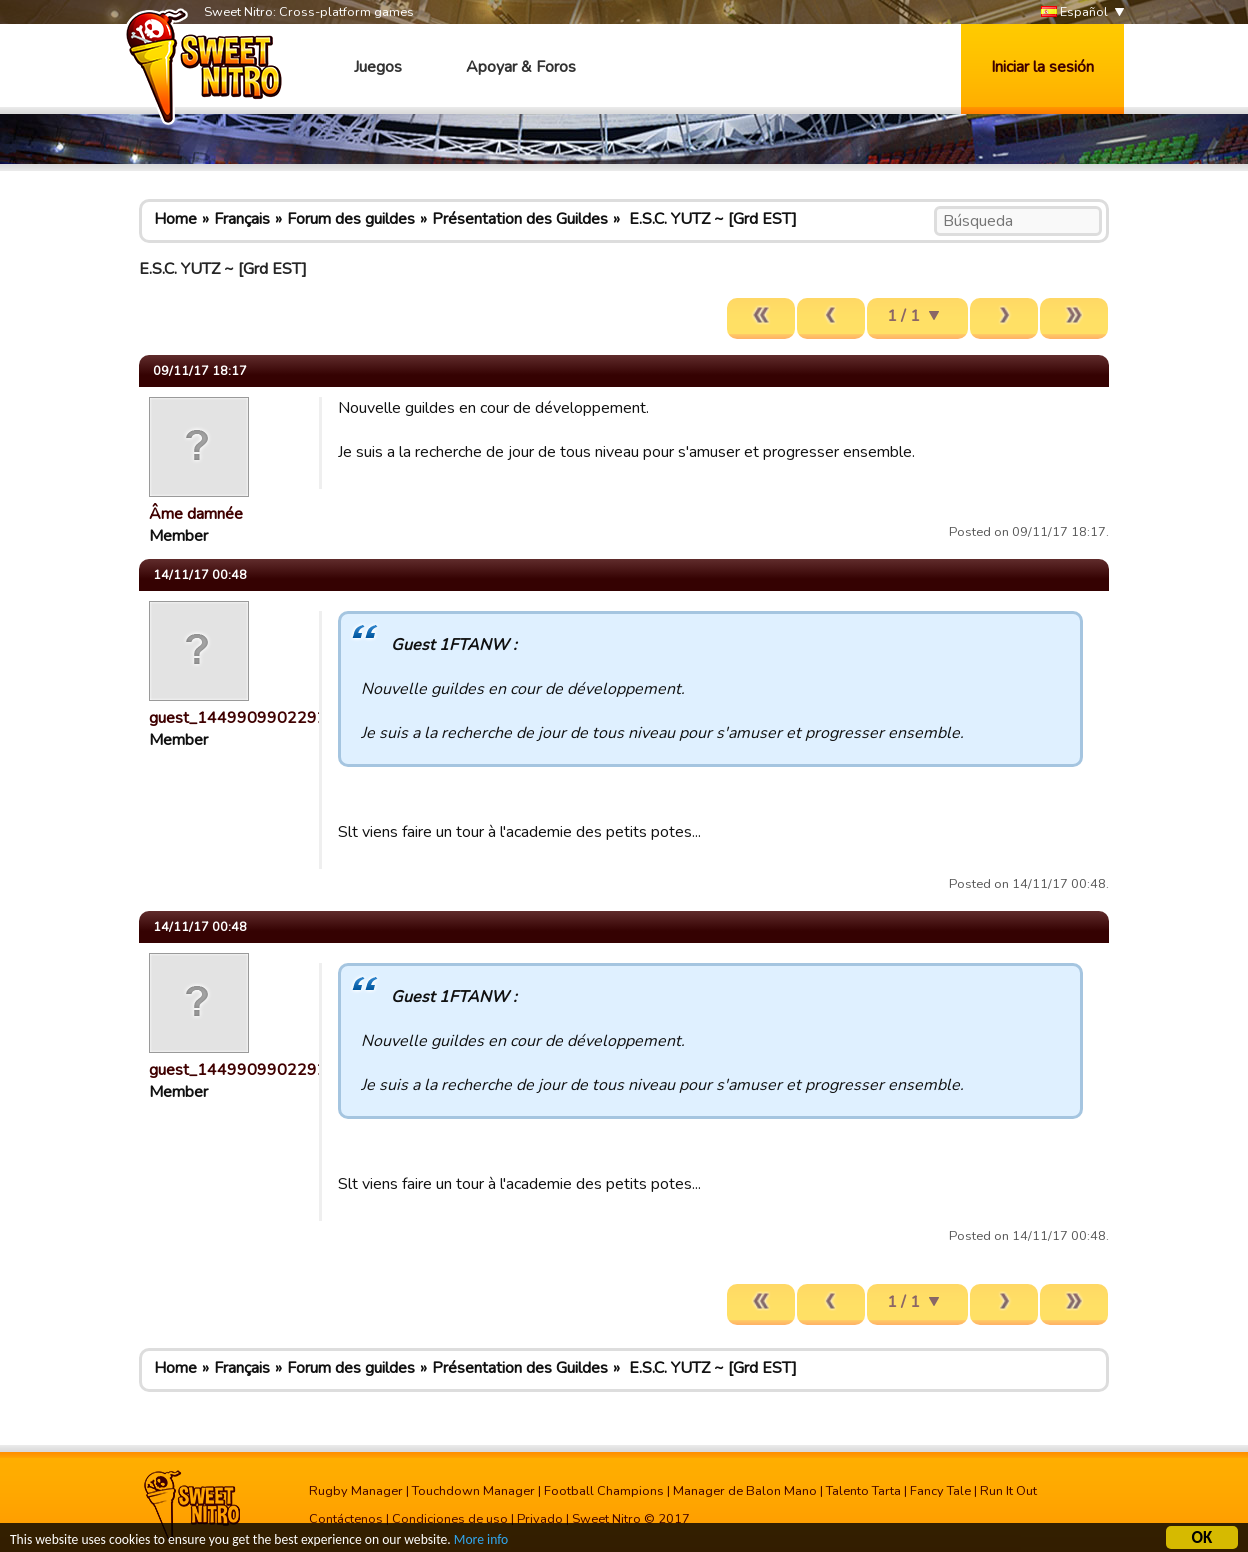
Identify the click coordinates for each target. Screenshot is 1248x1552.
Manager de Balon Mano (745, 1491)
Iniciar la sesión (1042, 67)
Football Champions (604, 1491)
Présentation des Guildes (520, 219)
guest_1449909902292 (238, 718)
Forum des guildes (351, 219)
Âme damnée (196, 514)
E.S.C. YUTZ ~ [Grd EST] (711, 219)
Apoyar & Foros (521, 67)
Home (175, 219)
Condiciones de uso (450, 1519)
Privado (540, 1519)
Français (242, 219)
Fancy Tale (940, 1491)
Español (1074, 12)
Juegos (378, 67)
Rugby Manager (356, 1491)
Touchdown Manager (473, 1491)
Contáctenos (346, 1519)
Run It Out (1008, 1491)
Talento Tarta (863, 1491)
